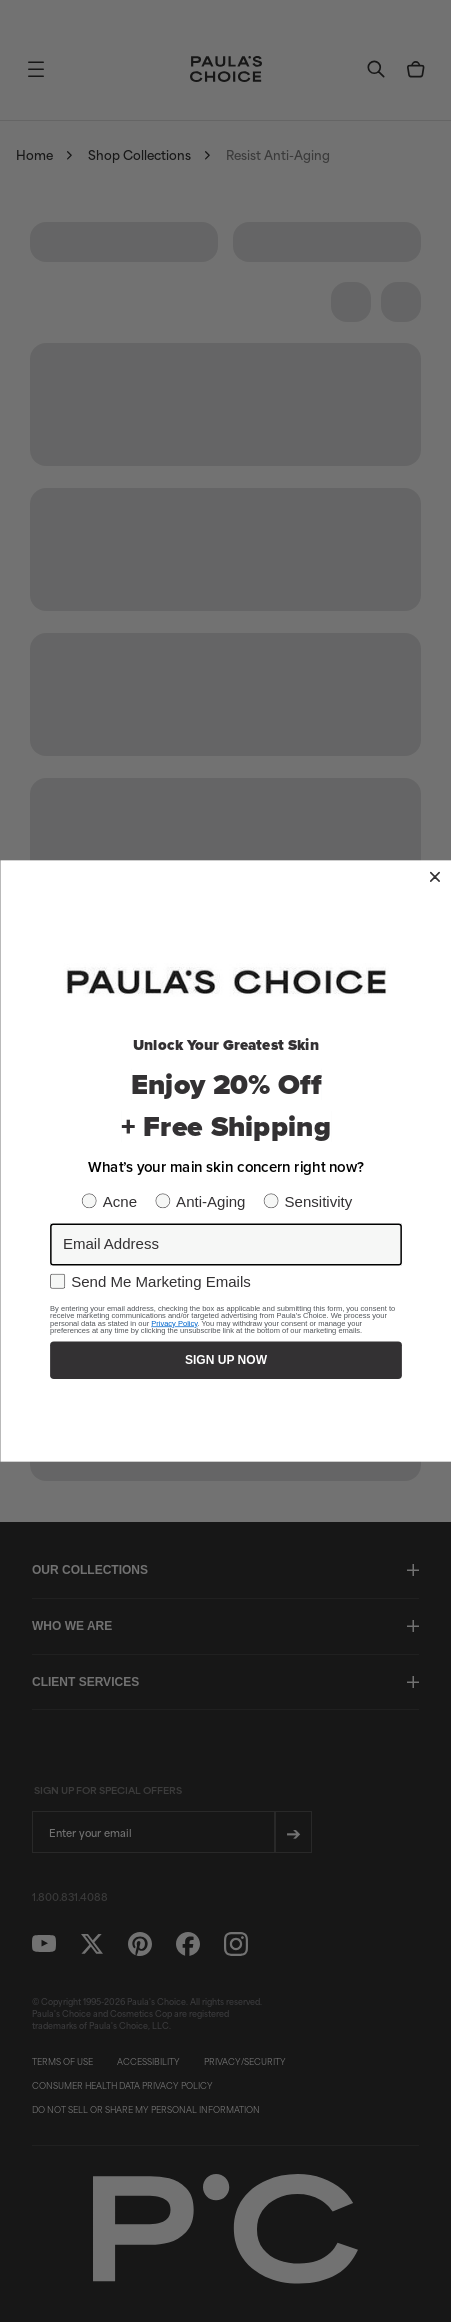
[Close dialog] (434, 876)
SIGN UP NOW (226, 1359)
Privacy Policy (174, 1323)
